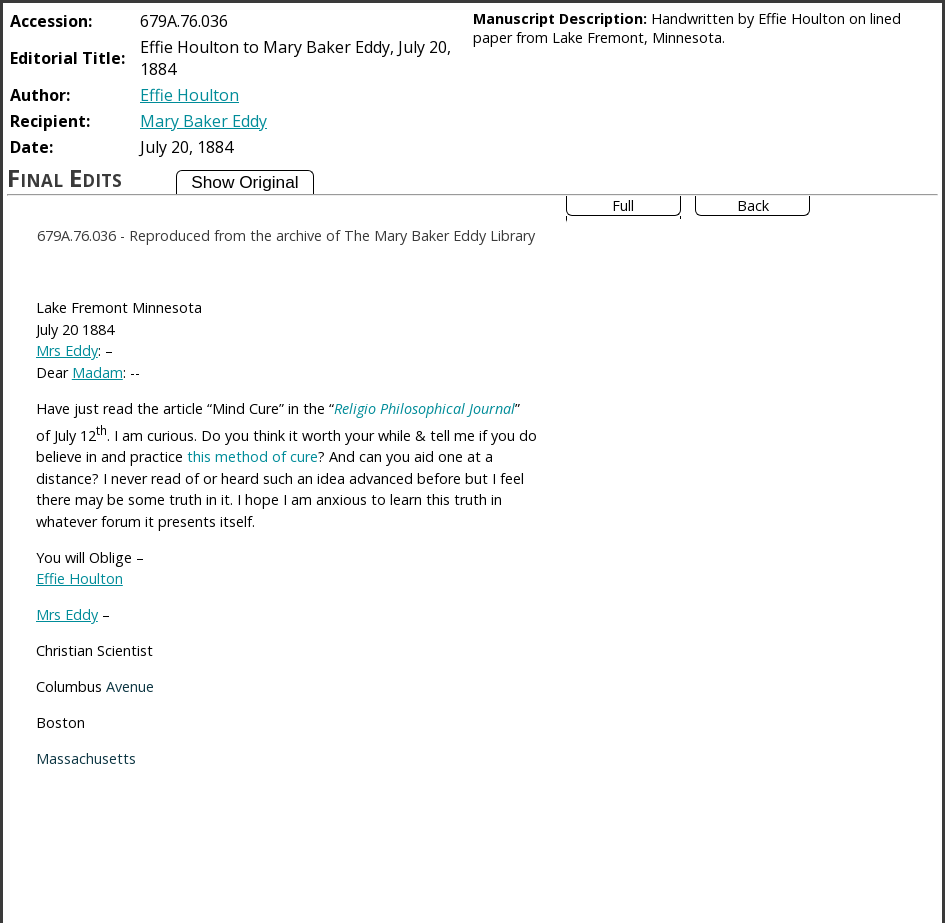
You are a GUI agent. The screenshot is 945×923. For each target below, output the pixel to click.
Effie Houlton (189, 95)
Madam (97, 372)
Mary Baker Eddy (203, 121)
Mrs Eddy (67, 350)
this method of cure (252, 456)
